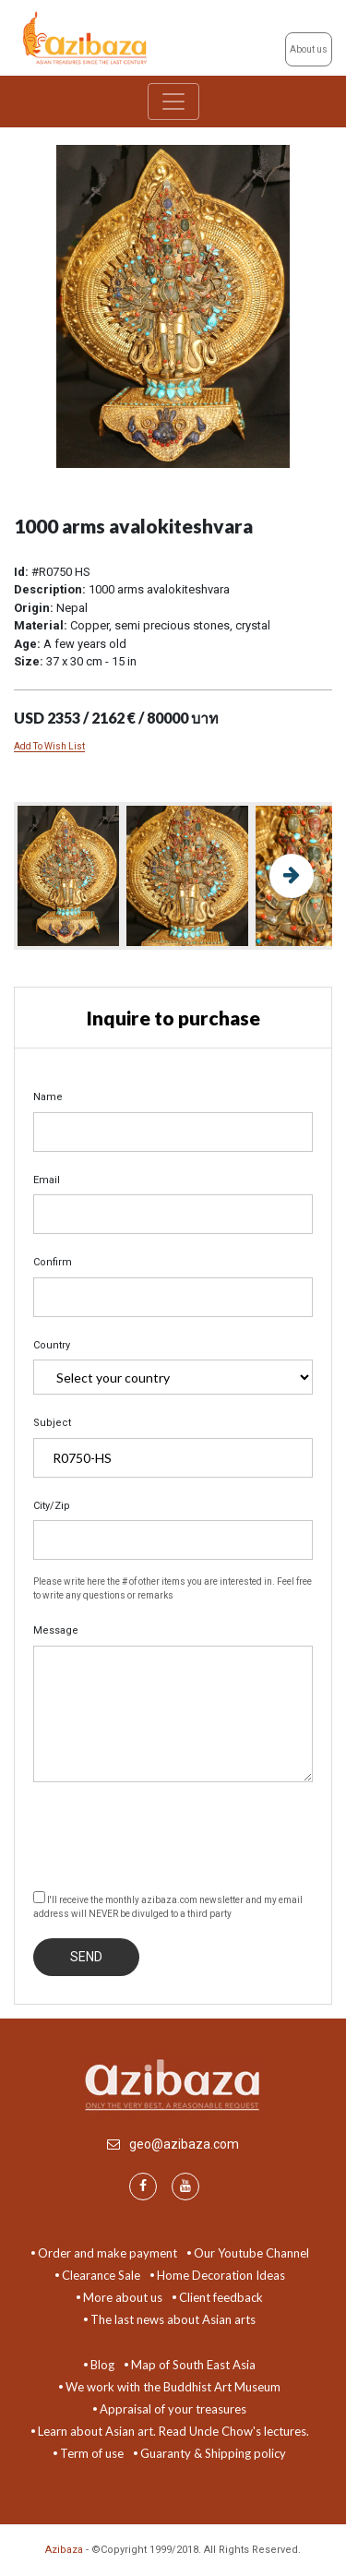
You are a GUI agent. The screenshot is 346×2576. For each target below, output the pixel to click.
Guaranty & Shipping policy (213, 2453)
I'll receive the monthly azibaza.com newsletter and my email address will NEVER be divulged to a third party (168, 1905)
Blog (102, 2364)
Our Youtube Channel (251, 2253)
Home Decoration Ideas (221, 2275)
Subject (52, 1423)
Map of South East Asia (193, 2364)
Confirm (52, 1262)
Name (48, 1097)
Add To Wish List (49, 746)
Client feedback (221, 2297)
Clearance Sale (101, 2275)
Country (51, 1345)
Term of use (92, 2453)
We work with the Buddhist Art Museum (173, 2386)
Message (55, 1630)
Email (46, 1180)
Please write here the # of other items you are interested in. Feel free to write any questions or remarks (172, 1588)
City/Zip (51, 1506)
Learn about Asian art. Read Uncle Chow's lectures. (173, 2431)
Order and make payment (107, 2253)
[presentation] (173, 1833)
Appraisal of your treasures (173, 2409)
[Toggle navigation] (173, 101)
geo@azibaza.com (184, 2144)
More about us (122, 2297)
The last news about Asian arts (173, 2319)
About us (309, 49)
